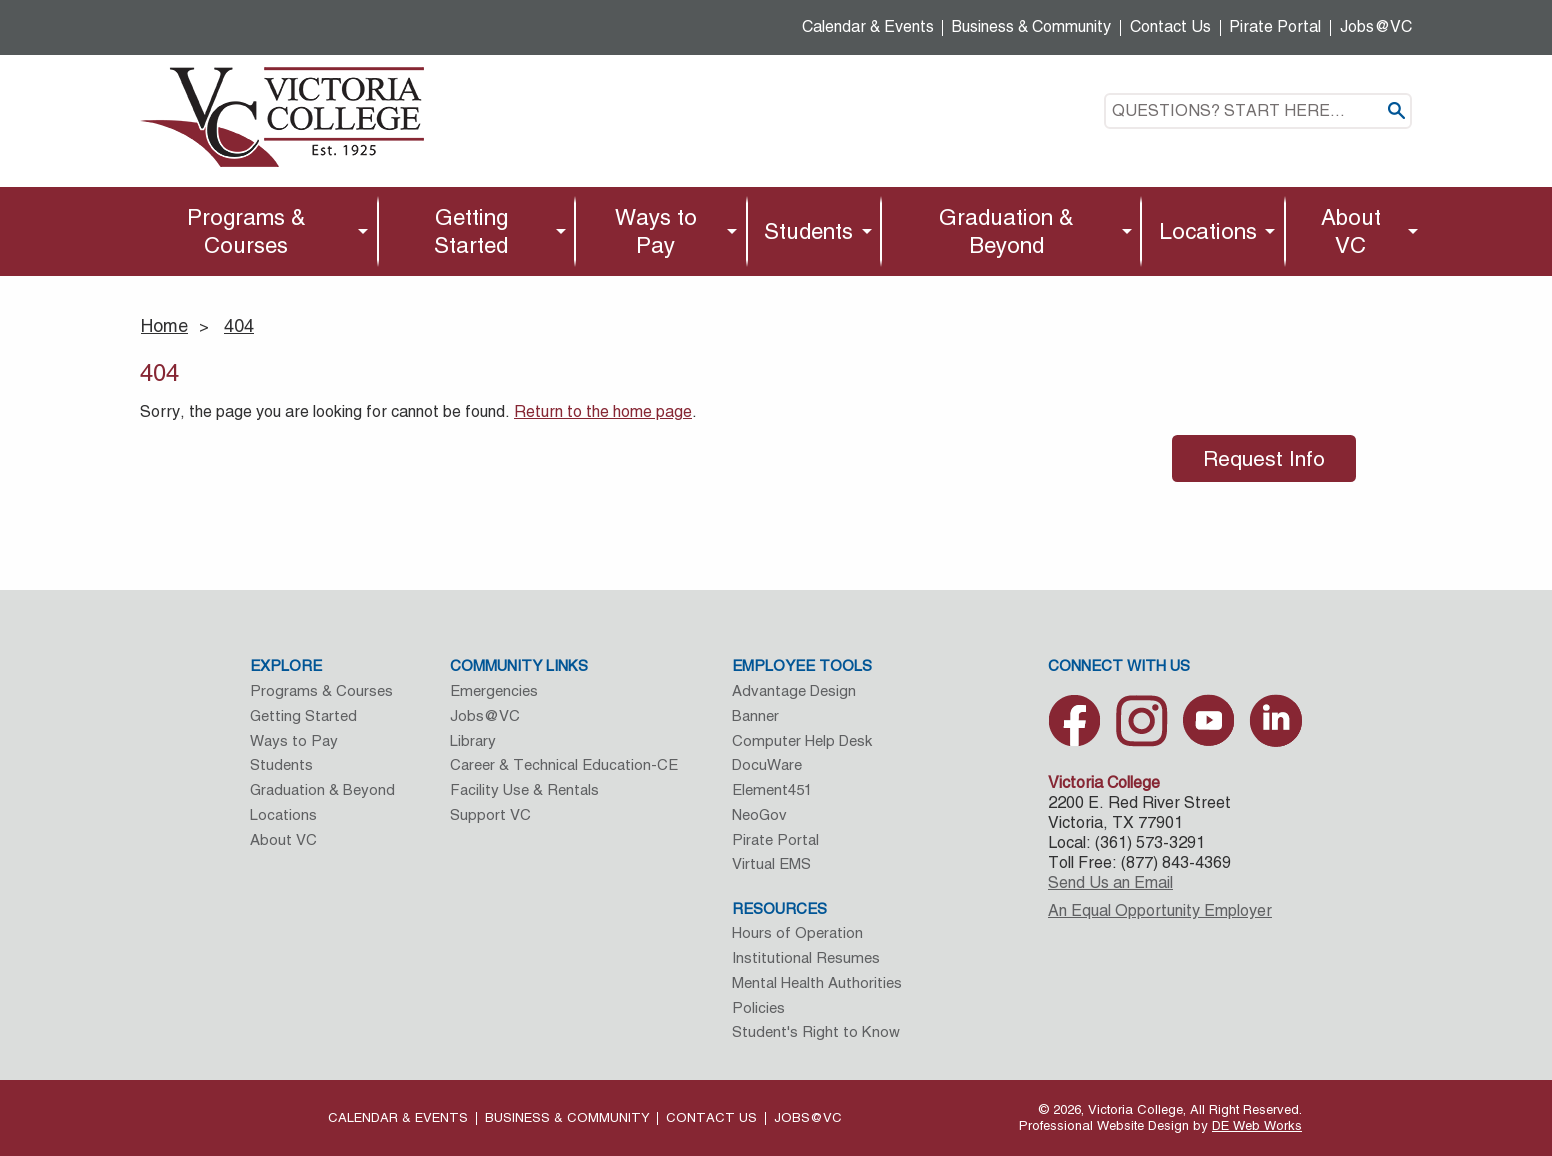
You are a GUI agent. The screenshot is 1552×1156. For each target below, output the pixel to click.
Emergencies (494, 690)
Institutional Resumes (806, 957)
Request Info (1264, 458)
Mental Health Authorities (817, 982)
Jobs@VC (1376, 26)
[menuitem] (251, 231)
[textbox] (1258, 111)
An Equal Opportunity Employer (1160, 910)
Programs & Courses (246, 231)
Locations (1208, 231)
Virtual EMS (771, 863)
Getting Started (471, 231)
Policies (758, 1007)
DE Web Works (1257, 1125)
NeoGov (759, 814)
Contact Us (1170, 26)
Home (164, 325)
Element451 (772, 789)
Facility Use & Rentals (524, 789)
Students (808, 231)
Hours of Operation (797, 932)
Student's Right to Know (816, 1031)
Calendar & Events (868, 26)
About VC (1351, 231)
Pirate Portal (1275, 26)
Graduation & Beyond (1006, 231)
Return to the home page (603, 411)
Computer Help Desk (802, 740)
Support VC (490, 814)
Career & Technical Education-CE (564, 764)
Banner (755, 715)
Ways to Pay (656, 231)
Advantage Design (794, 690)
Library (473, 740)
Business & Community (1031, 26)
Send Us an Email (1110, 882)
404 (239, 325)
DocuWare (767, 764)
